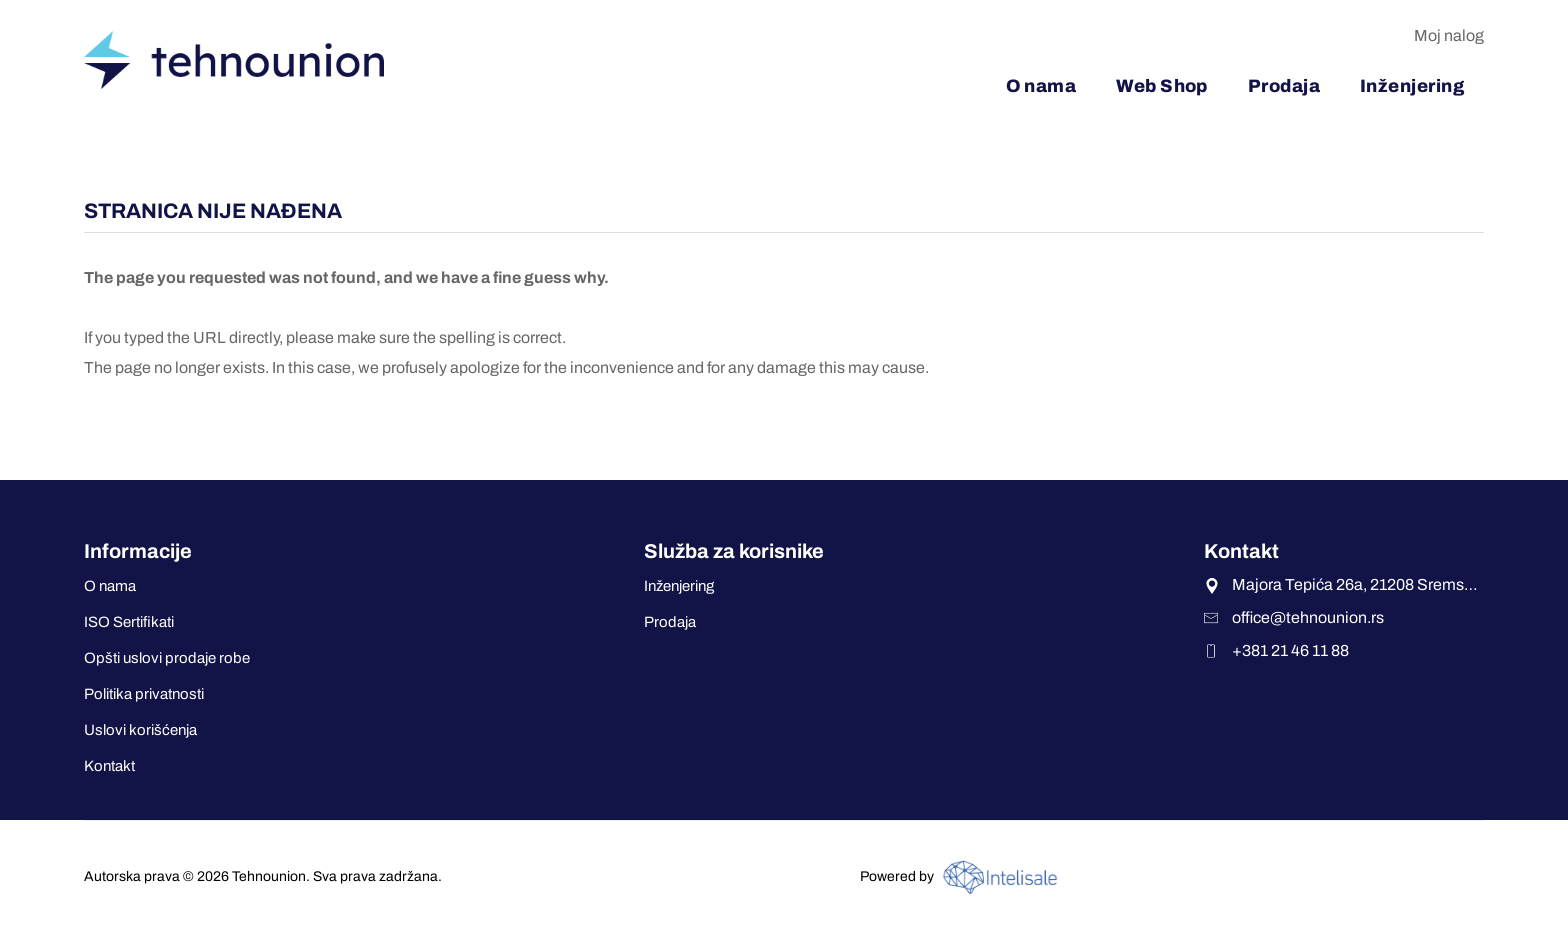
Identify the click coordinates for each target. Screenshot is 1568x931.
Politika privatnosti (144, 694)
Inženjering (679, 586)
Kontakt (109, 766)
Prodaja (670, 622)
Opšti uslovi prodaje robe (167, 658)
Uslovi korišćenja (140, 730)
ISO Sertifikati (129, 622)
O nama (110, 586)
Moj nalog (1449, 35)
